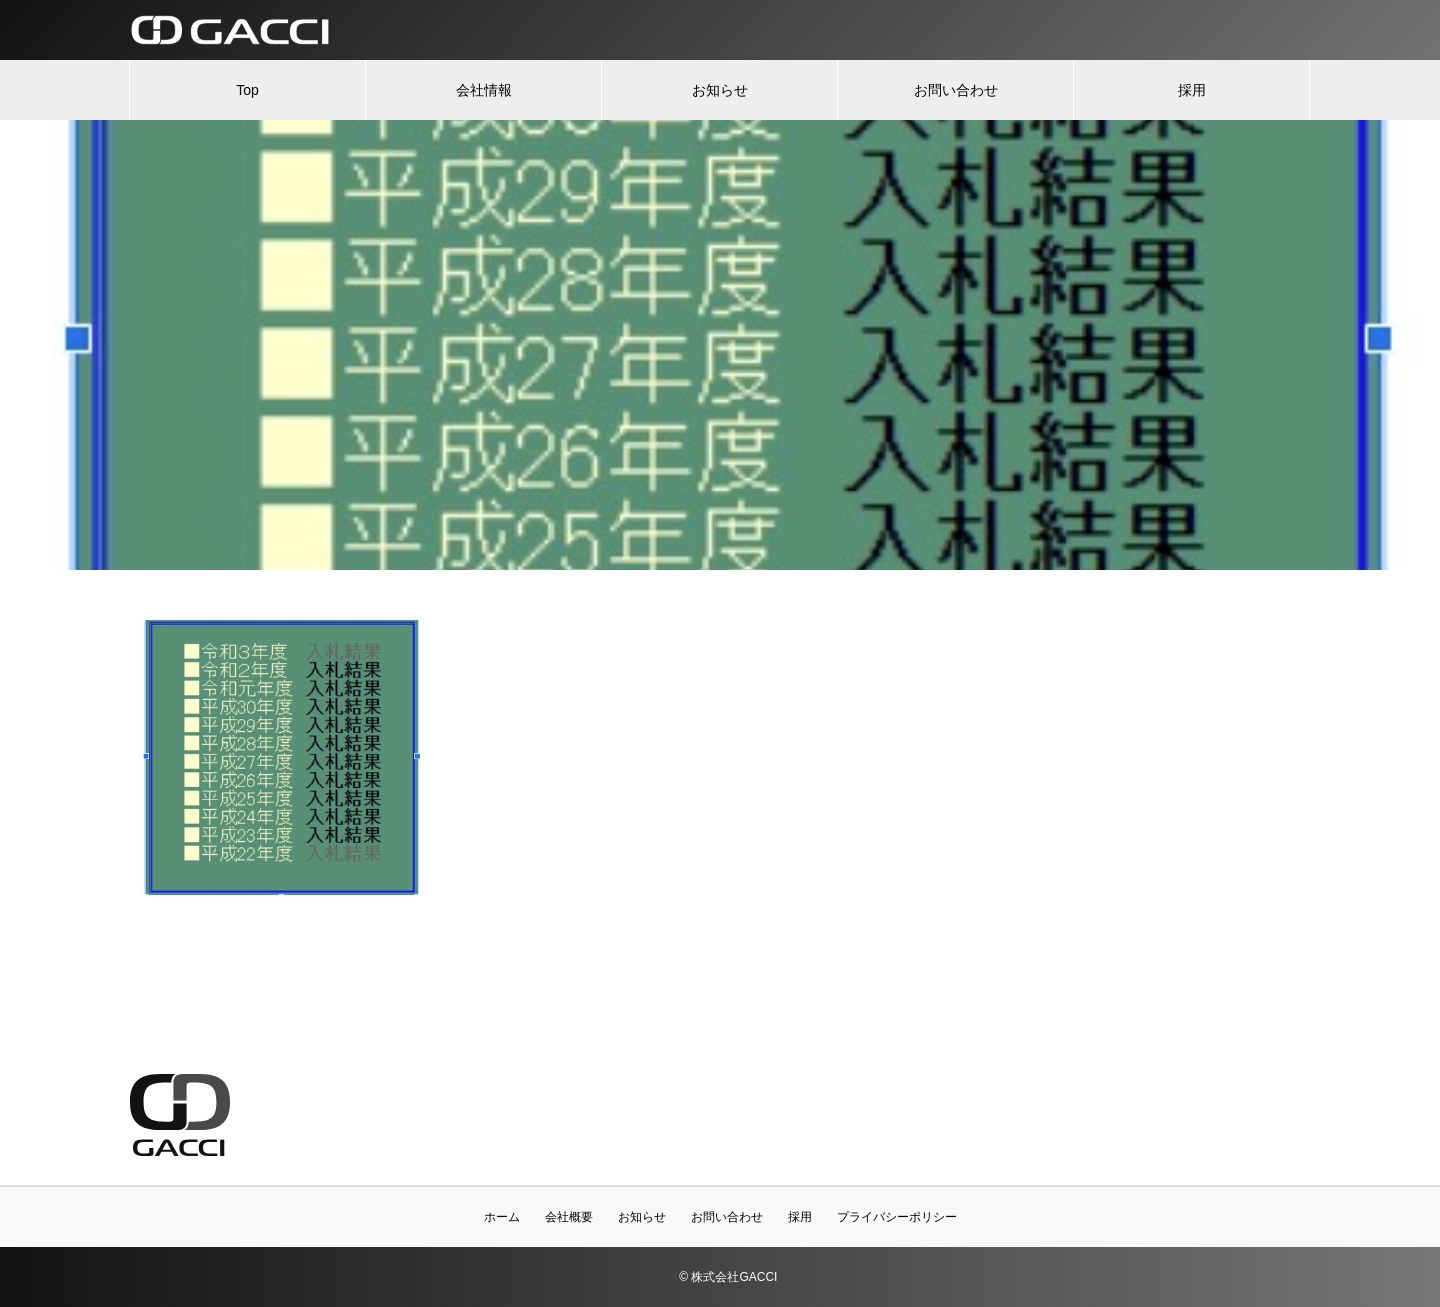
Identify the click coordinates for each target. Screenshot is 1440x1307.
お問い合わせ (956, 90)
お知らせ (720, 90)
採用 (1192, 90)
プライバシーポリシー (897, 1217)
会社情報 (484, 90)
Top (247, 90)
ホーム (502, 1217)
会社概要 (569, 1217)
